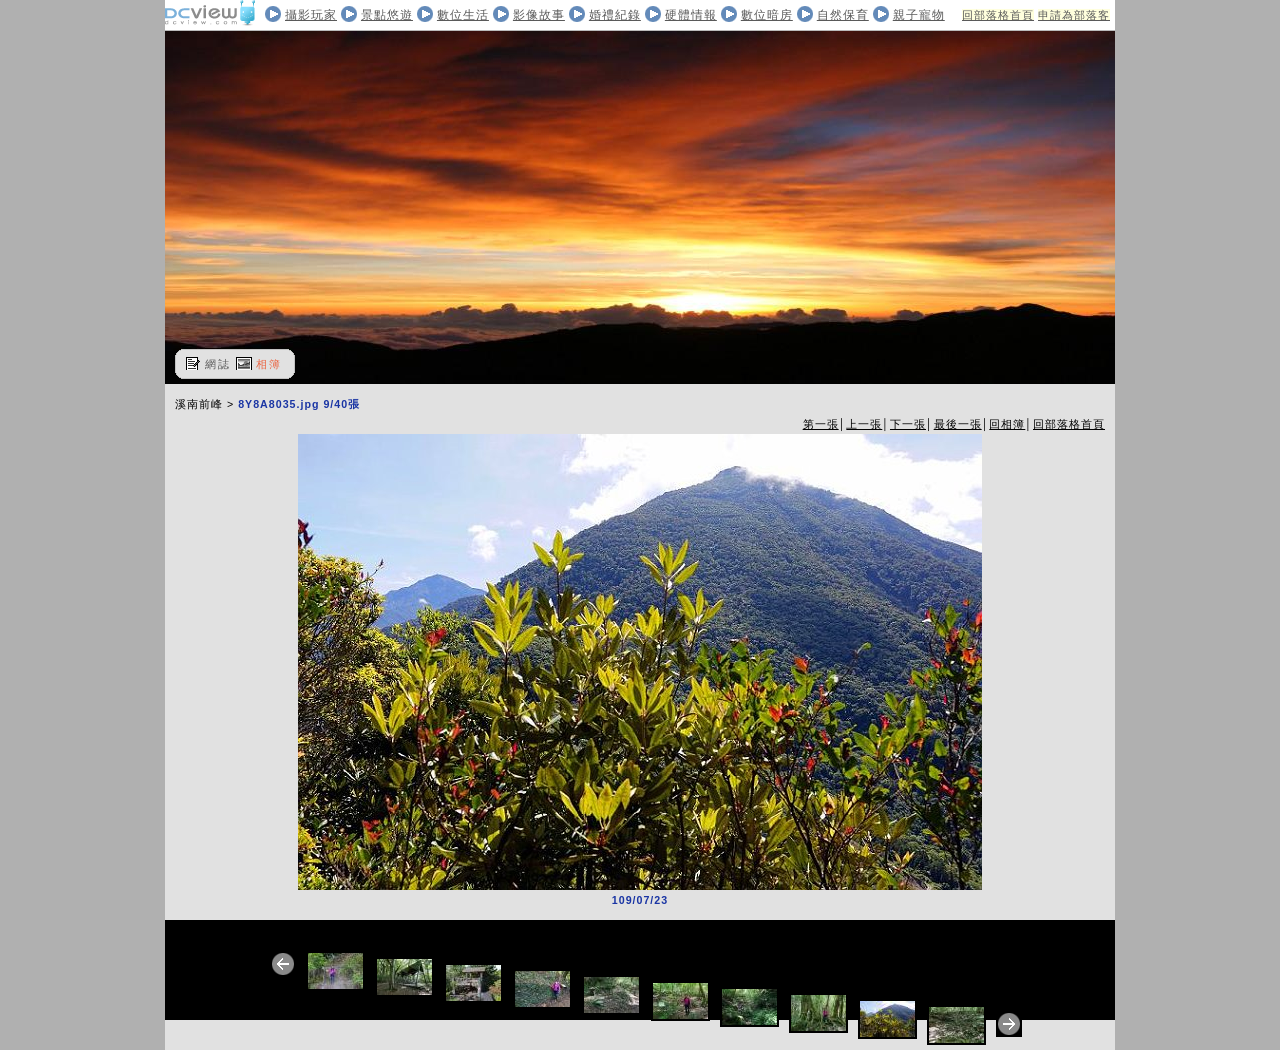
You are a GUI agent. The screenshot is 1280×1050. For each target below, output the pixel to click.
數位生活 (463, 15)
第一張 (821, 424)
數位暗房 (767, 15)
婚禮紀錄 (615, 15)
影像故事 (539, 15)
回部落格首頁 (998, 15)
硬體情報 (691, 15)
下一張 (908, 424)
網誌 (218, 364)
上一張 (864, 424)
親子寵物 (919, 15)
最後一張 (958, 424)
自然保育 (843, 15)
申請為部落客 (1074, 15)
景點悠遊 (387, 15)
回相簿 (1007, 424)
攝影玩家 (311, 15)
